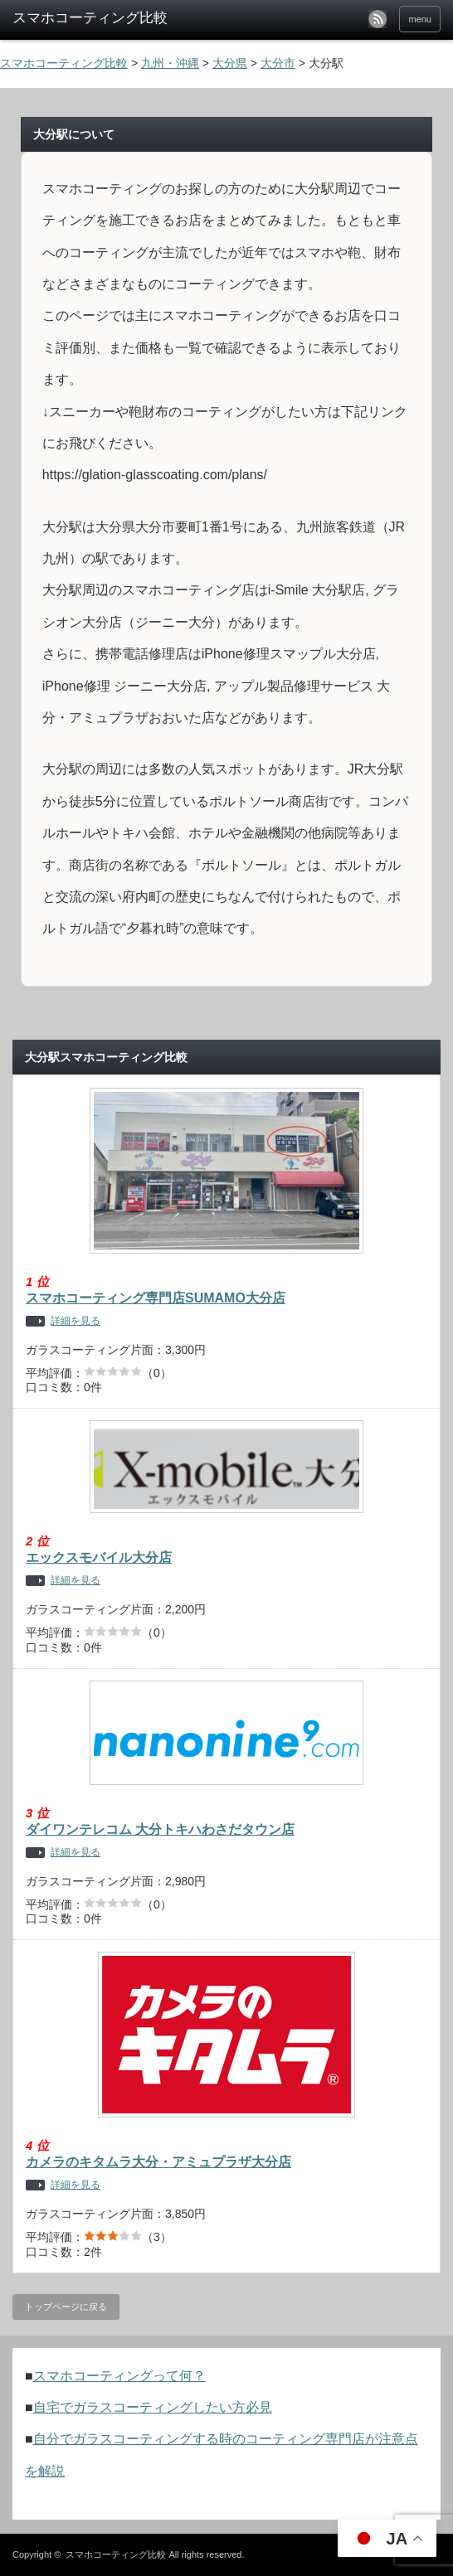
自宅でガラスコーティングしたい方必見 (152, 2407)
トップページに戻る (66, 2307)
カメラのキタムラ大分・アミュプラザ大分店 (158, 2162)
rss (377, 19)
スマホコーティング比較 (116, 2554)
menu (419, 19)
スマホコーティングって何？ (119, 2376)
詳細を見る (75, 1321)
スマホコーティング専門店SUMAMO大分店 (155, 1298)
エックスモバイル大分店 (99, 1557)
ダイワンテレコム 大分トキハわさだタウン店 (160, 1829)
